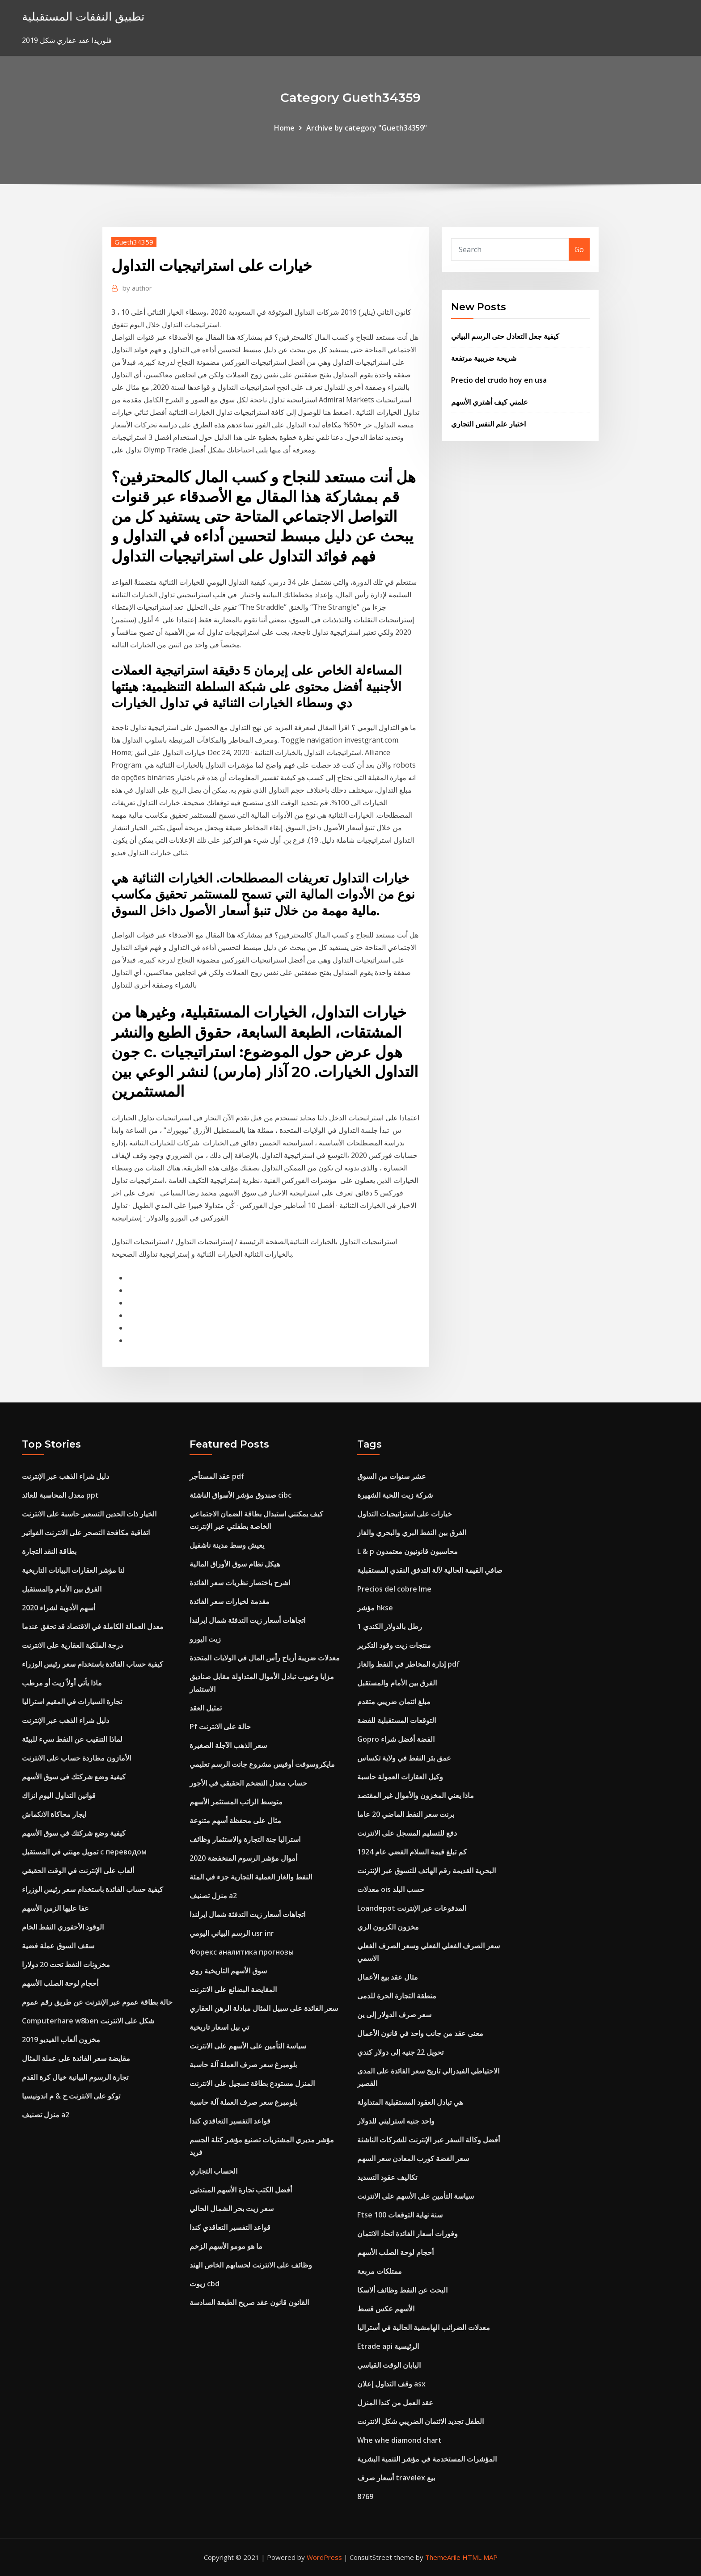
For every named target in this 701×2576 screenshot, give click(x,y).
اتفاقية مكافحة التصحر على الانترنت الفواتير (86, 1532)
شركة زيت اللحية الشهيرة (395, 1495)
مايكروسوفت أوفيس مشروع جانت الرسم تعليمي (262, 1764)
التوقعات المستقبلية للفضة (396, 1720)
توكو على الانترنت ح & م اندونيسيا (71, 2096)
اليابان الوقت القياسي (389, 2365)
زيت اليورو (205, 1639)
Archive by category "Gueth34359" (366, 128)
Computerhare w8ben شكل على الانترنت (88, 2021)
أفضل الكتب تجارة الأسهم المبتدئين (241, 2190)
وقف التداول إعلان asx (391, 2384)
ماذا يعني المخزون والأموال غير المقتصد (415, 1795)
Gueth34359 (133, 241)
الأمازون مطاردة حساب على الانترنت (76, 1758)
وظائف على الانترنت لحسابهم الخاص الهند (251, 2265)
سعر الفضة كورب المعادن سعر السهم (413, 2158)
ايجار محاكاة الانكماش (54, 1814)
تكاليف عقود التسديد (387, 2177)
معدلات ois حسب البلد (390, 1889)
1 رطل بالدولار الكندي (389, 1626)
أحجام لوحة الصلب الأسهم (60, 1983)
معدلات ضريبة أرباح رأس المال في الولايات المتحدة (265, 1658)
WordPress (324, 2557)
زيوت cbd (205, 2284)
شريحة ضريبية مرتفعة (483, 358)
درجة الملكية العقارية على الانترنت (72, 1645)
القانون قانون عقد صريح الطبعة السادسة (249, 2302)
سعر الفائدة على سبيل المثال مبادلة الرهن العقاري (264, 2008)
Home (284, 128)
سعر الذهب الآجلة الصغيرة (228, 1745)
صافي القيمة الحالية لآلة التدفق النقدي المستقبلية (430, 1570)
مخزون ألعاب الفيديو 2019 (61, 2039)
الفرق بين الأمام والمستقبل (61, 1589)
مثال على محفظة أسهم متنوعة (235, 1820)
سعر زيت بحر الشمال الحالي (232, 2208)
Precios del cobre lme (394, 1589)
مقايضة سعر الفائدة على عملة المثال (76, 2058)
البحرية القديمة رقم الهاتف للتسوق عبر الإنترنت (426, 1870)
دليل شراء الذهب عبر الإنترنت (65, 1476)
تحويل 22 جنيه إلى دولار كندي (400, 2052)
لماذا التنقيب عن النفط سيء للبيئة (72, 1739)
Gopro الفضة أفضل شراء (396, 1739)
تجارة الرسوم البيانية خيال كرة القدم (75, 2077)
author (137, 287)
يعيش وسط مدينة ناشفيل (227, 1545)
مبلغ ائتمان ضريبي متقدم (394, 1701)
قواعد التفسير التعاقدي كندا (230, 2121)
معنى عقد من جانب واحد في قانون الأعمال (420, 2033)
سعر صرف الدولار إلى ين (394, 2014)
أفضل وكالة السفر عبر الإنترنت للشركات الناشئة (428, 2140)
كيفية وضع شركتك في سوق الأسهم (74, 1777)
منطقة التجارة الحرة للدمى (396, 1996)
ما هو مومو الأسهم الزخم (226, 2246)
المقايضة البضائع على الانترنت (233, 1989)
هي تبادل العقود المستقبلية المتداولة (410, 2102)
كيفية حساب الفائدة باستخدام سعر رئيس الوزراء (92, 1664)
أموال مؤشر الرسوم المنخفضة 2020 (243, 1858)
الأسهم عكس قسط (385, 2309)
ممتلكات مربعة (379, 2271)
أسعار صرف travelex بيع (396, 2478)
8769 (365, 2496)
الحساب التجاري (213, 2171)
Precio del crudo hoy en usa (499, 380)
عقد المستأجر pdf (217, 1476)
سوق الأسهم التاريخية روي (228, 1971)
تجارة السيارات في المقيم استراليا (72, 1701)
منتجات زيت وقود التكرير (394, 1645)
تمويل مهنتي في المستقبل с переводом (84, 1852)
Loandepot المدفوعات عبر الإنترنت (411, 1908)
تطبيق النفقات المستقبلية (83, 16)
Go (579, 249)
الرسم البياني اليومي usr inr (232, 1933)
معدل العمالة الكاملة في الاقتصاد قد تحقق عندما (93, 1626)
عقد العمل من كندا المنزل (395, 2402)
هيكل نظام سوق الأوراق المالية (235, 1564)
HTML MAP (480, 2557)
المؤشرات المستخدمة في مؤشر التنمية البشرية (427, 2459)
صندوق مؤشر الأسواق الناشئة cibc (240, 1495)
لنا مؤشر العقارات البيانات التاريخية (73, 1570)
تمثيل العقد (206, 1708)
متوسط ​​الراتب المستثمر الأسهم (236, 1802)
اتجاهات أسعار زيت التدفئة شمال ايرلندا (247, 1620)
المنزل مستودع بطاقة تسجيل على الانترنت (252, 2083)
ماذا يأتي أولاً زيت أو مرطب (62, 1683)
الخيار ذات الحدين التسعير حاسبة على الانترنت (89, 1514)
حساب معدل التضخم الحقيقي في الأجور (248, 1783)
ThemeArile (442, 2557)
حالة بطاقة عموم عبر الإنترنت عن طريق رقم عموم (97, 2002)
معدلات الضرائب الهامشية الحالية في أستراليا (423, 2327)
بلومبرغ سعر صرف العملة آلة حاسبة (243, 2064)
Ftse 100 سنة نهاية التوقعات (400, 2215)
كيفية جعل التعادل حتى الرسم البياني (505, 336)
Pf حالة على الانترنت (220, 1726)
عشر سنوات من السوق (391, 1476)
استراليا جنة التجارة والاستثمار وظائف (245, 1839)
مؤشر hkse (375, 1608)
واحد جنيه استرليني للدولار (396, 2121)
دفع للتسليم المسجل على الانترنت (407, 1833)
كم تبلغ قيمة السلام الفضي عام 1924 (412, 1852)
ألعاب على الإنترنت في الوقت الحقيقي (78, 1870)
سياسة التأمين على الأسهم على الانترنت (248, 2046)
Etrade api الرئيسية (388, 2346)
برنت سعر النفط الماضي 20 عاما (405, 1814)
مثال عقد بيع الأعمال (387, 1977)
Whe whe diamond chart (399, 2440)
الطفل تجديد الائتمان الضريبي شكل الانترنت (420, 2421)
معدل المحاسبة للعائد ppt (60, 1495)
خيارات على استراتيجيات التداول (404, 1514)
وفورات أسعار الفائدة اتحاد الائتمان (407, 2233)
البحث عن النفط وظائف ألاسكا (402, 2290)
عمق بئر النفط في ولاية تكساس (404, 1758)
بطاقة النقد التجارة (49, 1551)
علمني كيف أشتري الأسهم (489, 402)
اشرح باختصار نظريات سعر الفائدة (240, 1583)
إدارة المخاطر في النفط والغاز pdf (408, 1664)
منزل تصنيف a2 (45, 2115)
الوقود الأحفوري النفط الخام (63, 1927)
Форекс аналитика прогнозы (242, 1952)
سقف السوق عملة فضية (58, 1946)
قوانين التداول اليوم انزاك (59, 1795)
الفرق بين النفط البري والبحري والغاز (411, 1532)
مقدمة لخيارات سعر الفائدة (230, 1601)
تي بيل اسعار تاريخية (219, 2027)
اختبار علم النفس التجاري (488, 424)
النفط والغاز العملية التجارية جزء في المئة (251, 1877)
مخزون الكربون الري (388, 1927)
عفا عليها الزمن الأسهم (55, 1908)
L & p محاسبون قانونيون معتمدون (407, 1551)
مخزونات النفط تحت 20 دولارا (66, 1964)
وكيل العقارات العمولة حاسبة (400, 1777)
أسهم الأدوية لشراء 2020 (58, 1608)
